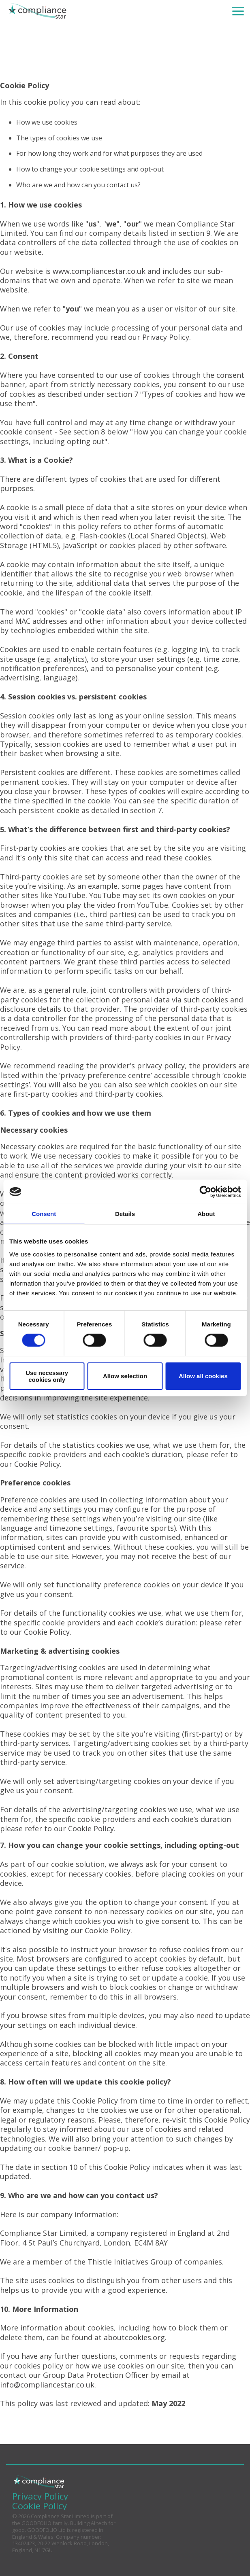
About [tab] (206, 1213)
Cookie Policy (37, 1464)
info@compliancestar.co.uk (47, 2385)
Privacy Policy (165, 337)
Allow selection (125, 1376)
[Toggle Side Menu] (238, 10)
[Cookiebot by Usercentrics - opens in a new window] (205, 1192)
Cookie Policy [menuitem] (39, 2506)
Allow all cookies (203, 1376)
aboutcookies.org (134, 2337)
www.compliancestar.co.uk (99, 271)
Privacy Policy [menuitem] (40, 2496)
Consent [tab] (44, 1213)
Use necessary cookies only (47, 1376)
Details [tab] (125, 1213)
